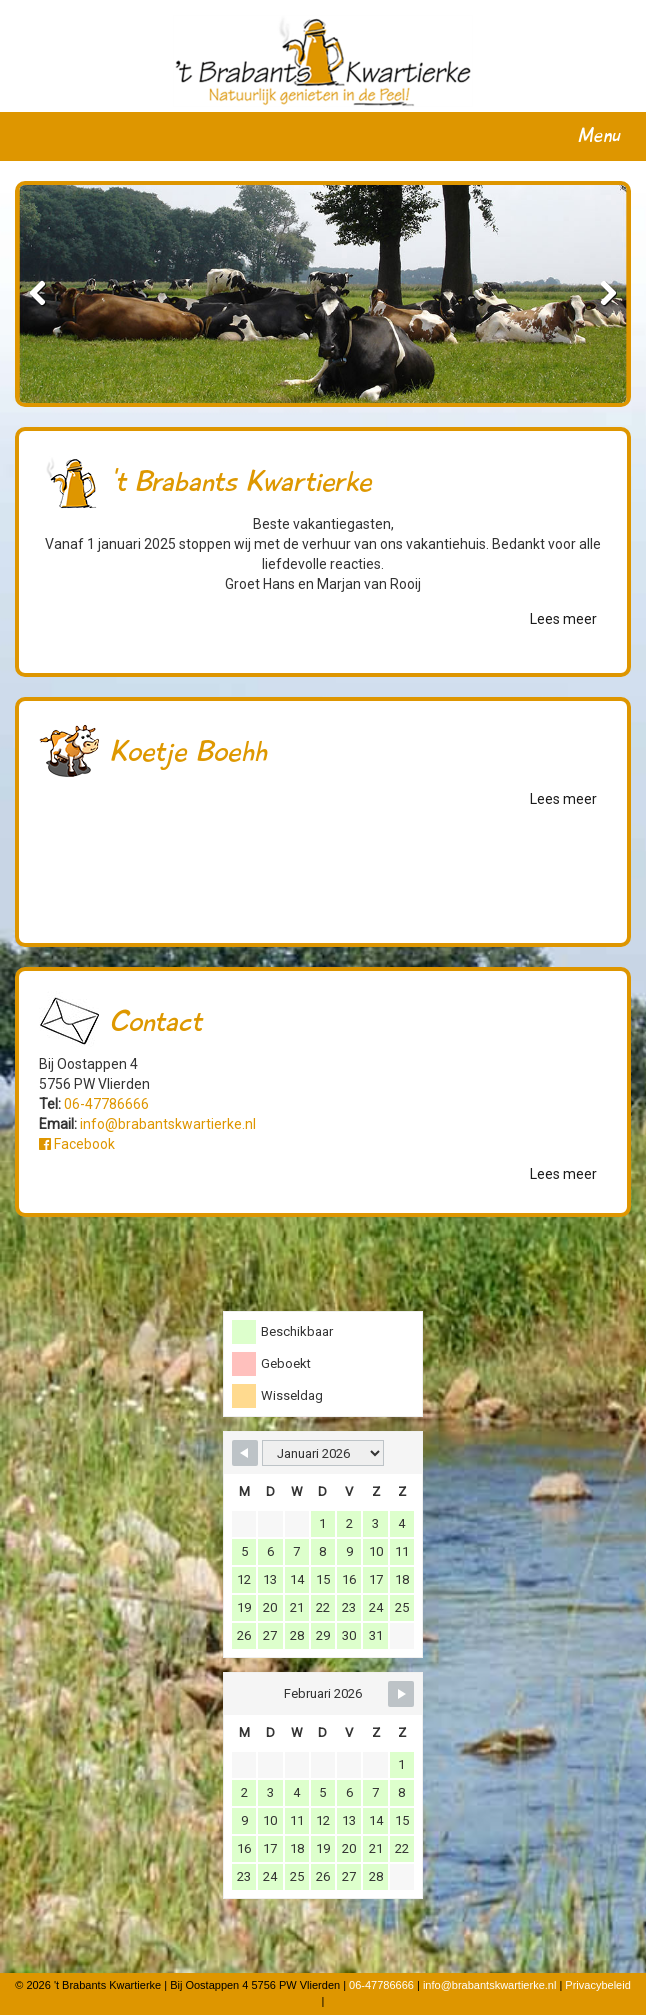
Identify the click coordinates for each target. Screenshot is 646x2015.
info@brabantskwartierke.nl (168, 1124)
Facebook (77, 1144)
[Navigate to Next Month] (401, 1694)
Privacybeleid (597, 1985)
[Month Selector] (323, 1453)
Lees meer (563, 619)
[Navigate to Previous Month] (245, 1453)
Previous (49, 294)
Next (597, 294)
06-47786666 (106, 1104)
